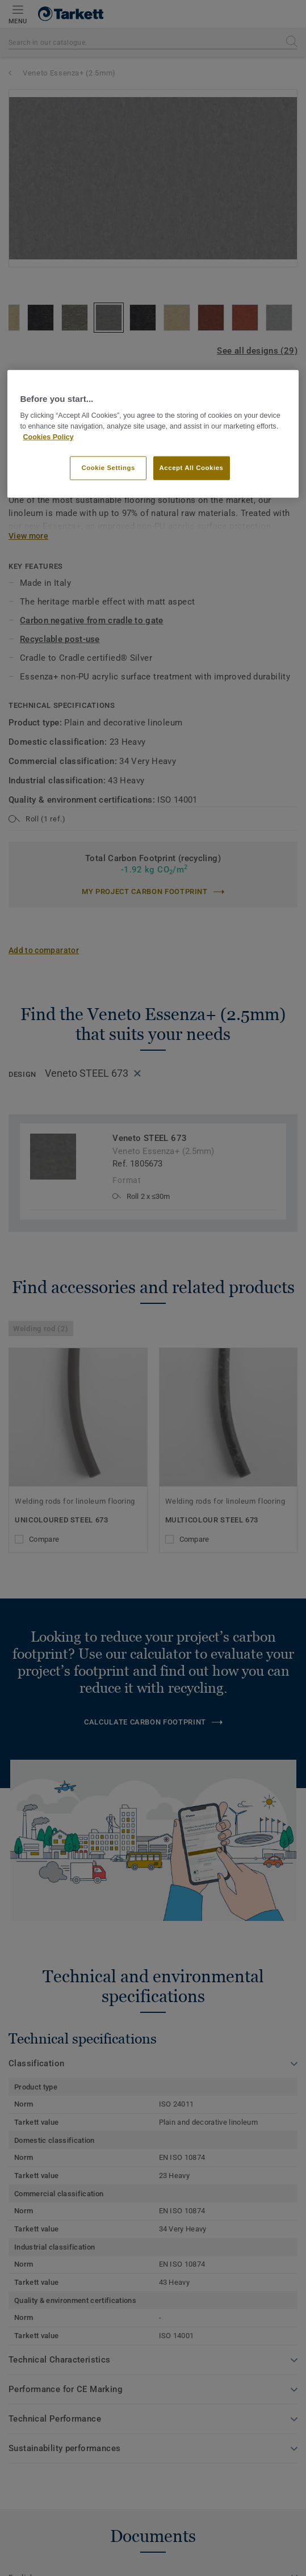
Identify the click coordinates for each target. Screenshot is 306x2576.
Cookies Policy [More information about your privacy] (48, 436)
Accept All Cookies (192, 467)
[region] (152, 434)
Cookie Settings (108, 467)
